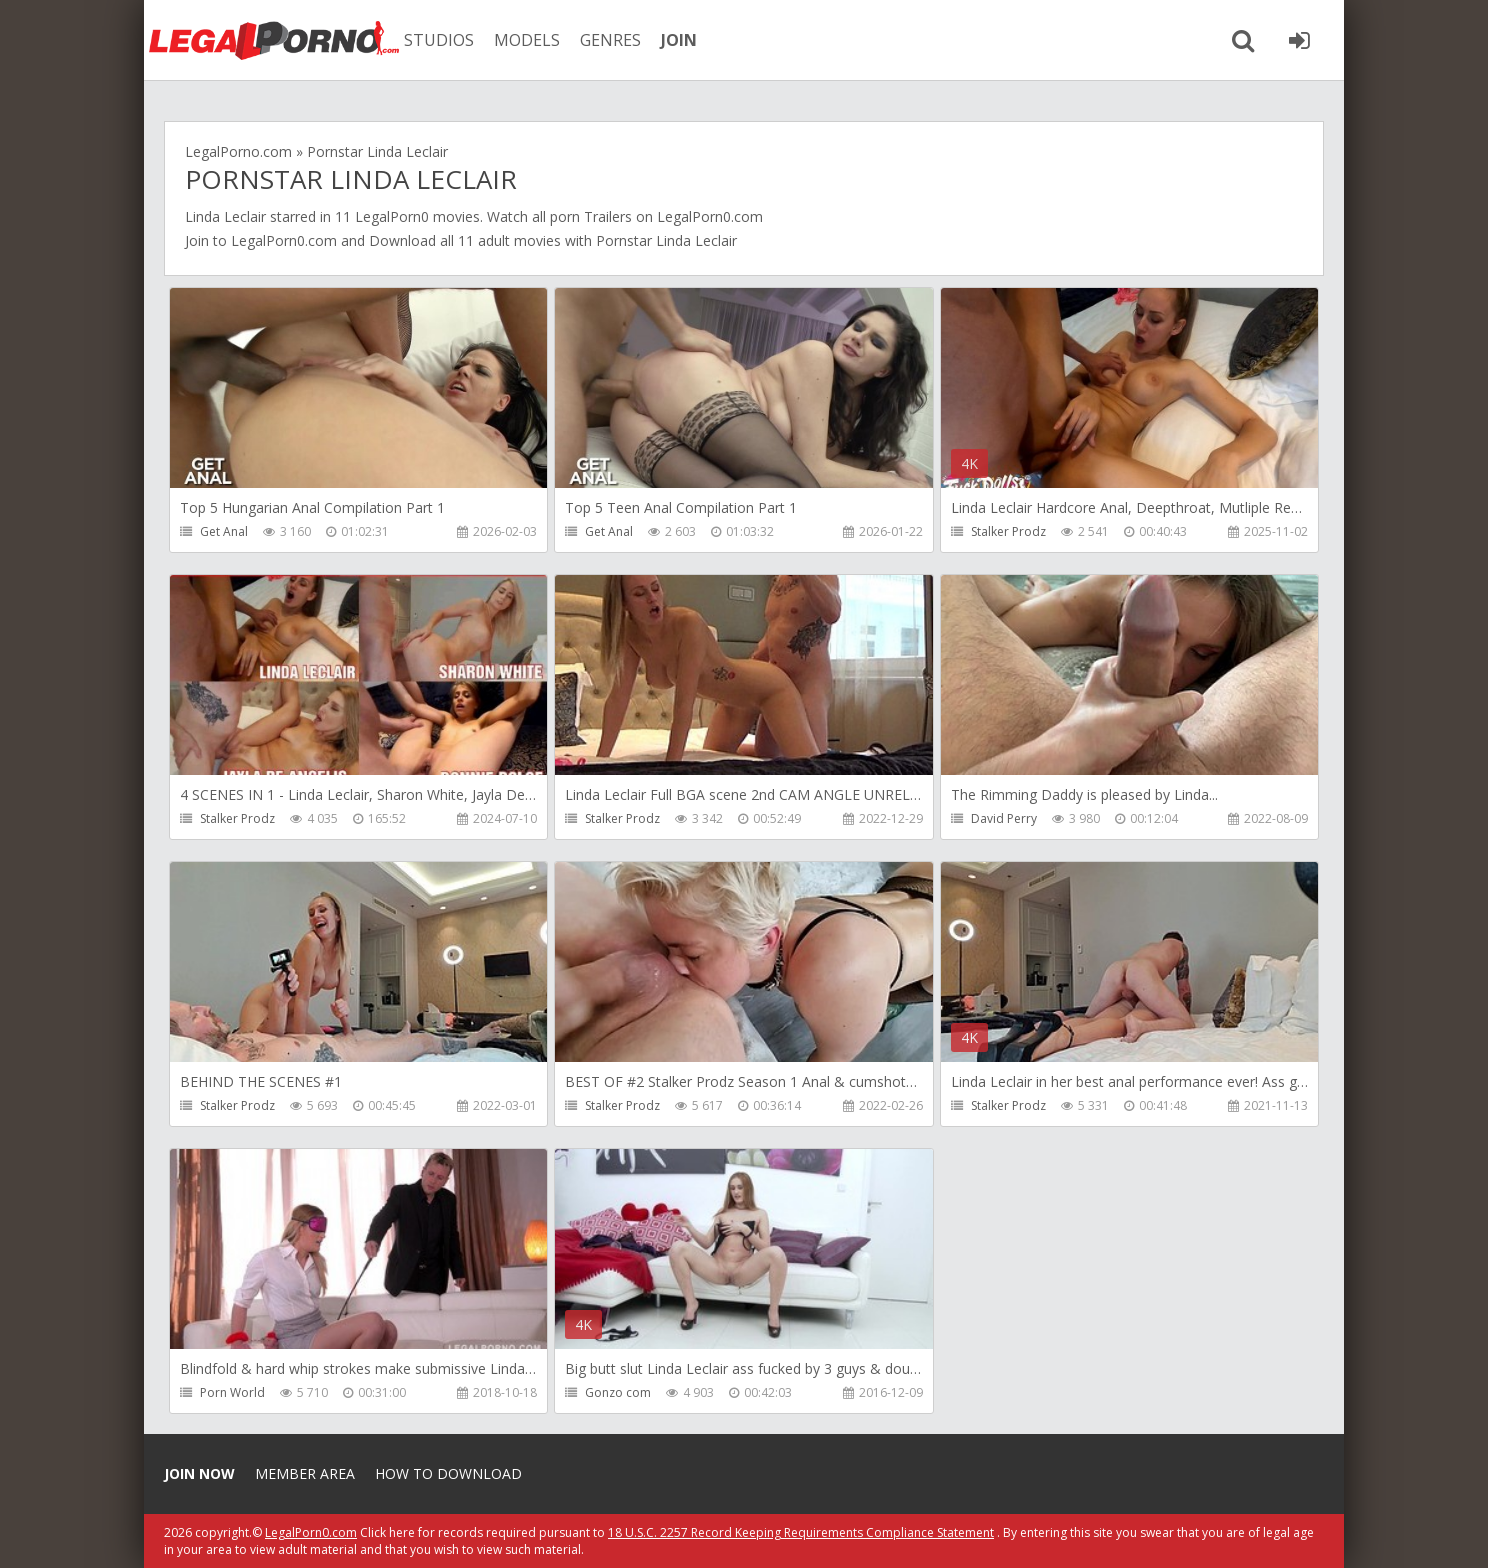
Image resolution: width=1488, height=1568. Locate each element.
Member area (305, 1473)
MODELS (527, 40)
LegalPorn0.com (284, 240)
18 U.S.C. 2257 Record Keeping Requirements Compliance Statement (801, 1532)
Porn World (232, 1392)
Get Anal (224, 531)
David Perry (1004, 818)
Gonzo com (618, 1392)
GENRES (610, 40)
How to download (448, 1473)
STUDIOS (439, 40)
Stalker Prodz (1008, 531)
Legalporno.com (274, 40)
